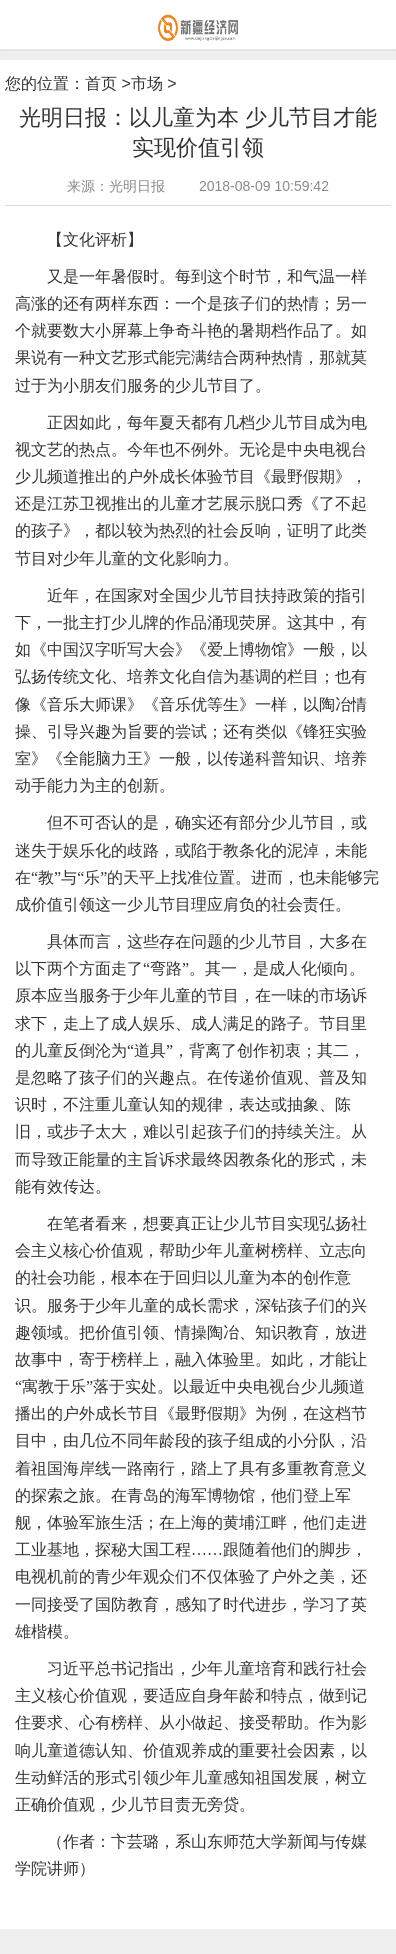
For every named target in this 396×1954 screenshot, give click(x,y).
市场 (147, 83)
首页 (101, 83)
